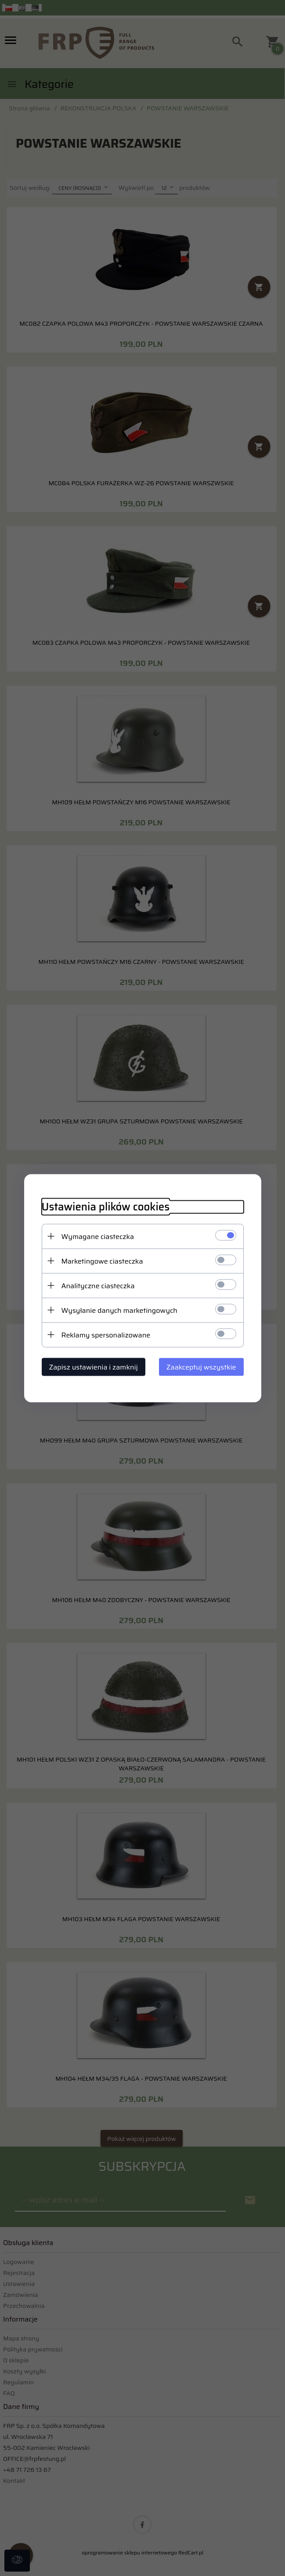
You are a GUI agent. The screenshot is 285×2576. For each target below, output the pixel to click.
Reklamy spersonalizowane (106, 1334)
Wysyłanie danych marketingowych (119, 1309)
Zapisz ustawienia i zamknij (93, 1366)
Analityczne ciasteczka (98, 1285)
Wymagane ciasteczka (97, 1236)
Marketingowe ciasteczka (102, 1260)
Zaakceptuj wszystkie (201, 1366)
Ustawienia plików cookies (106, 1206)
